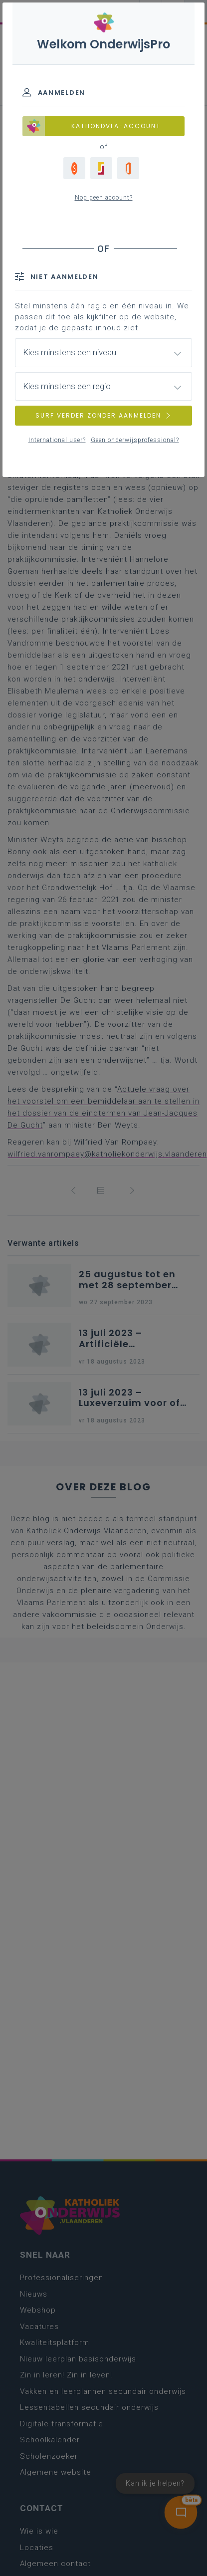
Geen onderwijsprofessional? (135, 440)
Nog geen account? (104, 197)
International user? (57, 440)
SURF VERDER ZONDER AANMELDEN (103, 415)
